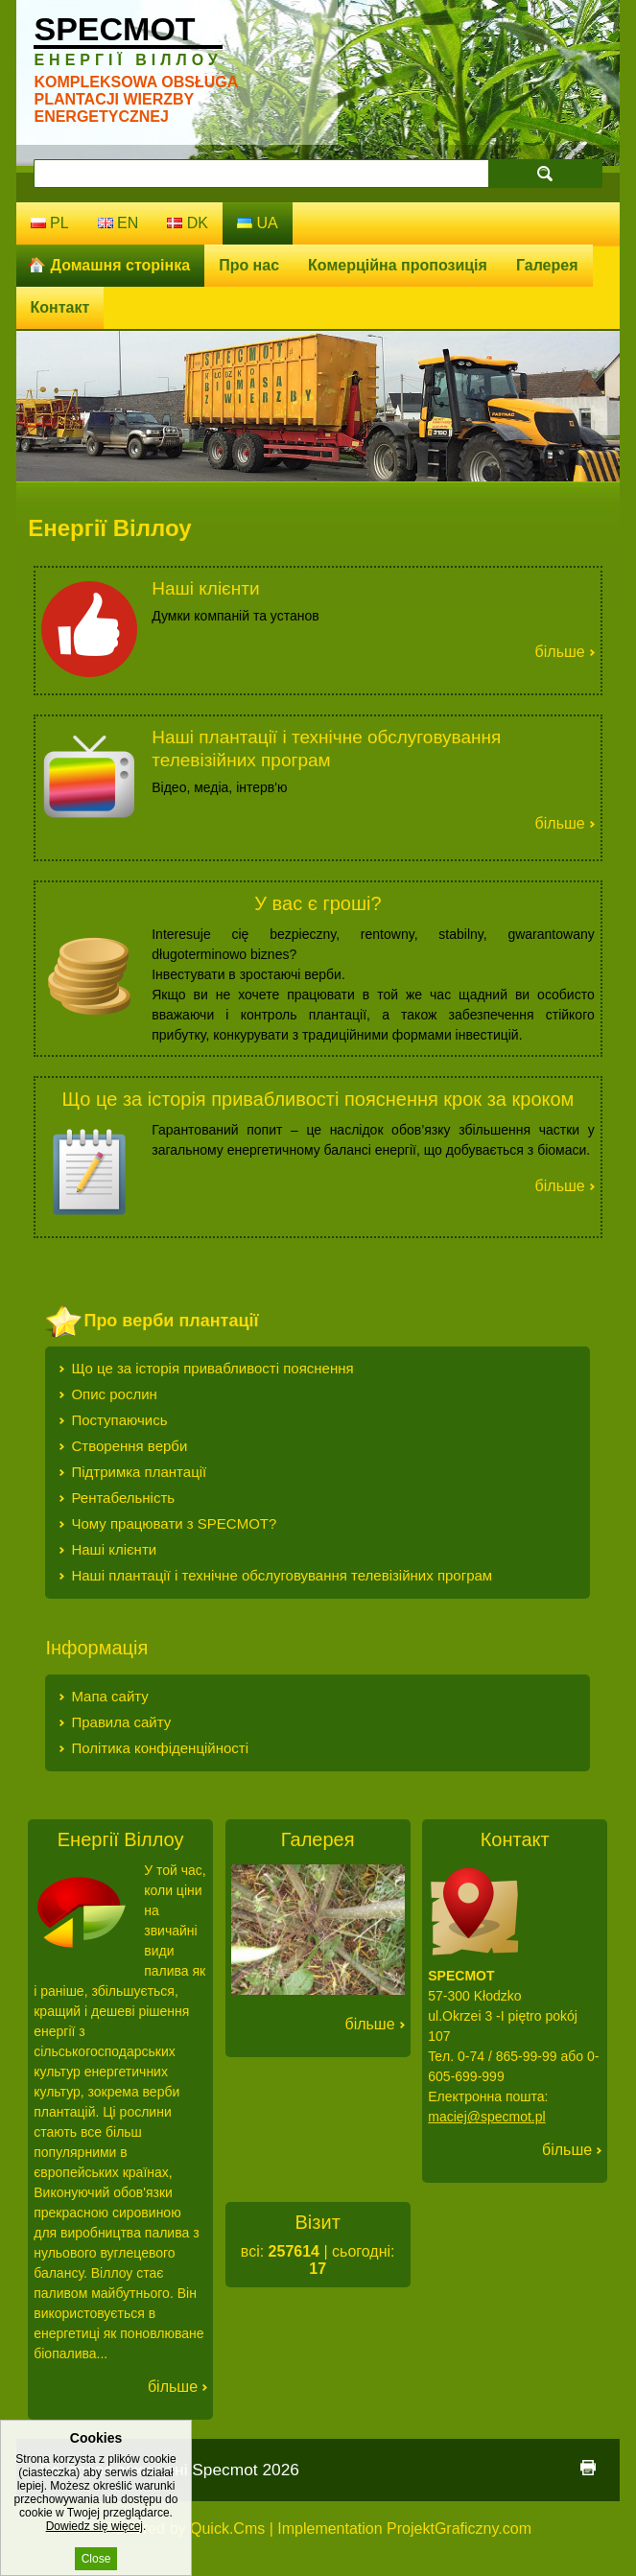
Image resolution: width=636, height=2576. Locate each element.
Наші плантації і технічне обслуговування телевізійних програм (281, 1575)
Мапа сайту (109, 1696)
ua (257, 223)
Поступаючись (119, 1420)
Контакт (60, 307)
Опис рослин (113, 1394)
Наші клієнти (205, 588)
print (588, 2467)
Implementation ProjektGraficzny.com (404, 2528)
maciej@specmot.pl (486, 2116)
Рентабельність (123, 1497)
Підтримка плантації (138, 1472)
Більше (560, 652)
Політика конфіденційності (159, 1748)
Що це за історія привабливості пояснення (212, 1368)
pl (50, 223)
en (118, 223)
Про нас (249, 265)
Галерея (547, 265)
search (545, 173)
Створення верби (129, 1446)
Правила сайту (121, 1722)
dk (187, 223)
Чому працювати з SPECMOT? (173, 1523)
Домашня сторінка (121, 265)
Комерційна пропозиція (397, 265)
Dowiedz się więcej (94, 2541)
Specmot (128, 39)
